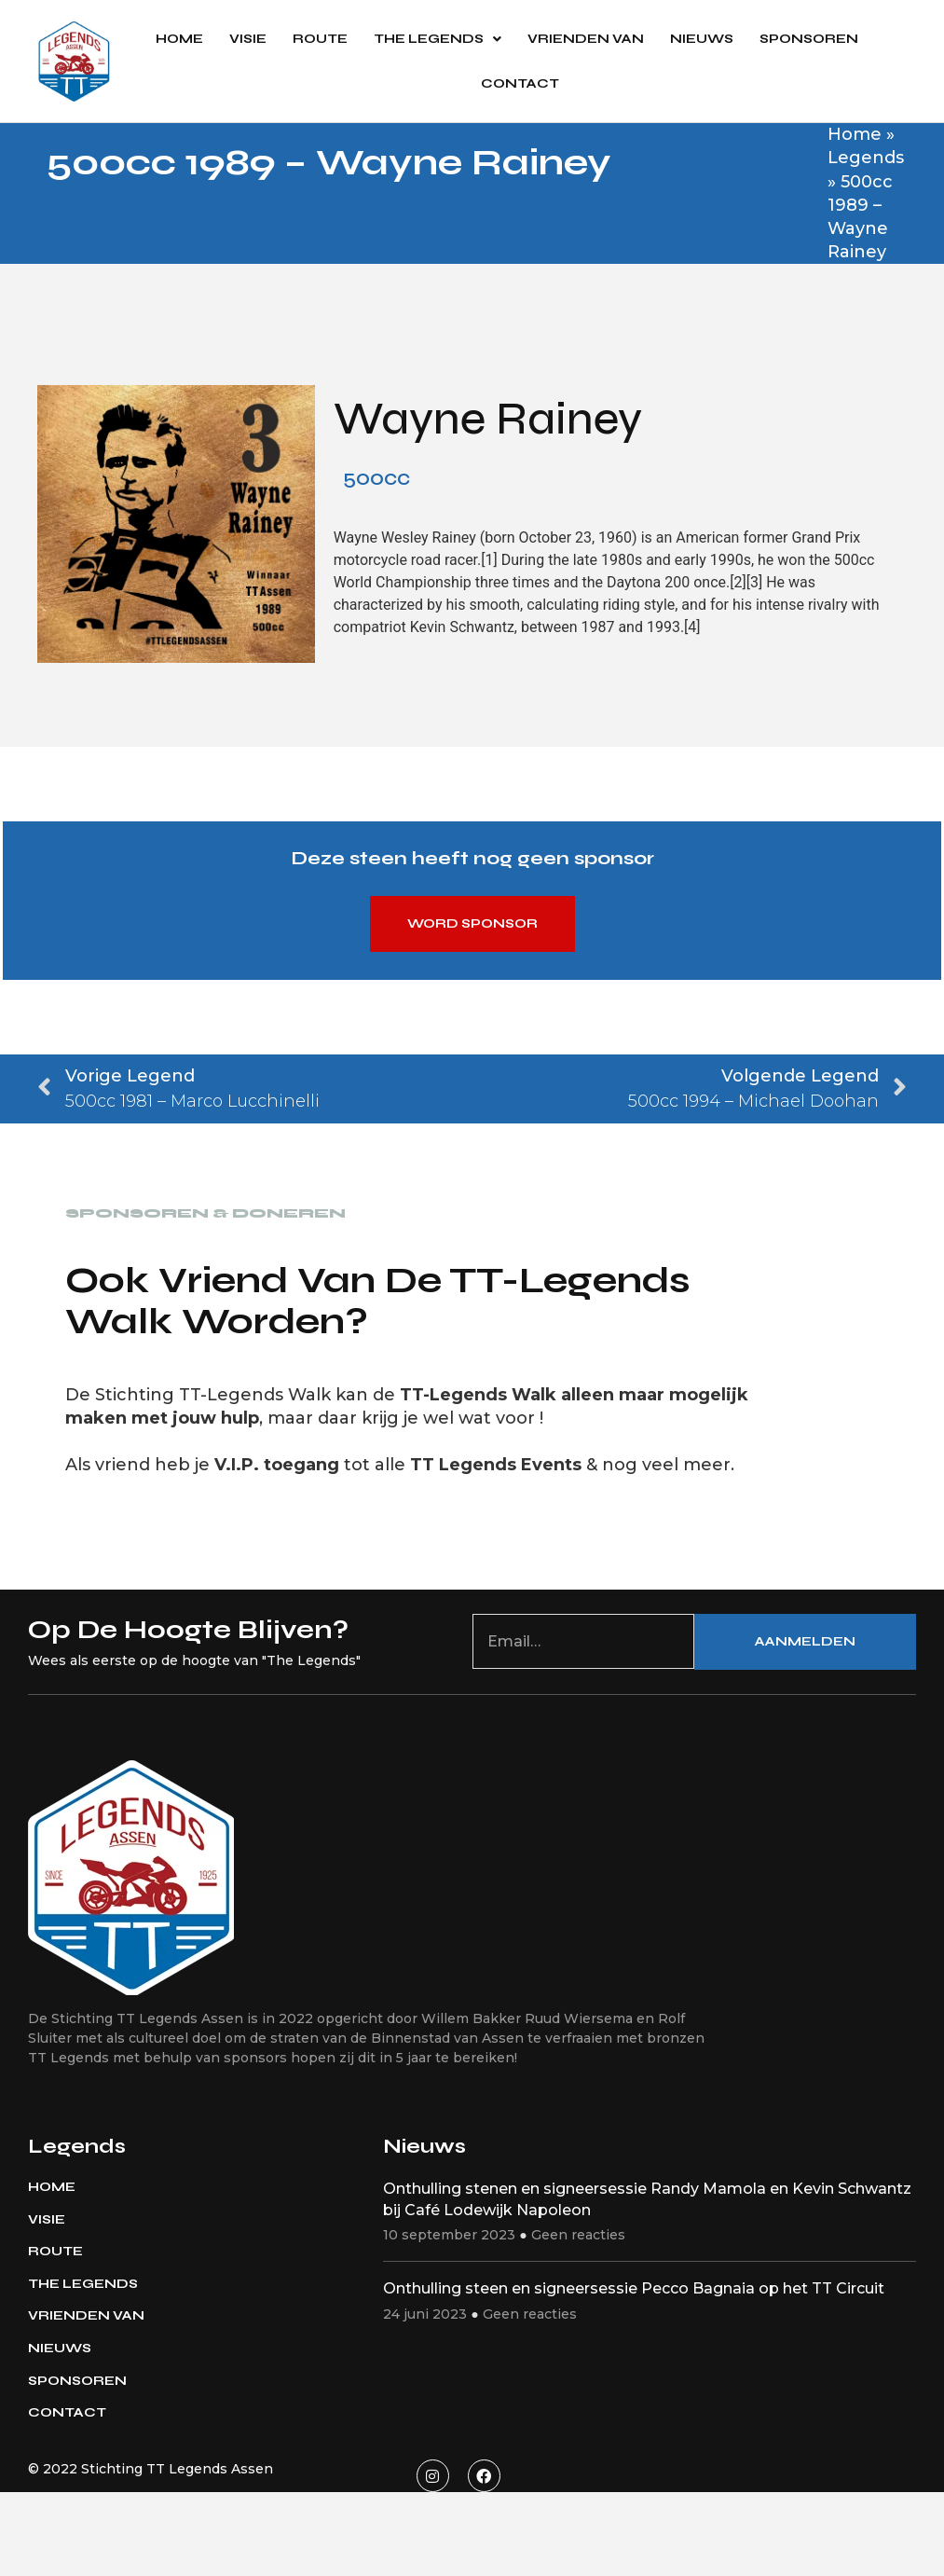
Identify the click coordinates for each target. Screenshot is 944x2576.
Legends (866, 157)
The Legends (437, 39)
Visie (248, 39)
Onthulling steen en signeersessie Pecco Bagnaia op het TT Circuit (633, 2288)
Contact (520, 83)
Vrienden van (585, 39)
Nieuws (701, 39)
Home (179, 39)
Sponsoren (808, 39)
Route (320, 39)
